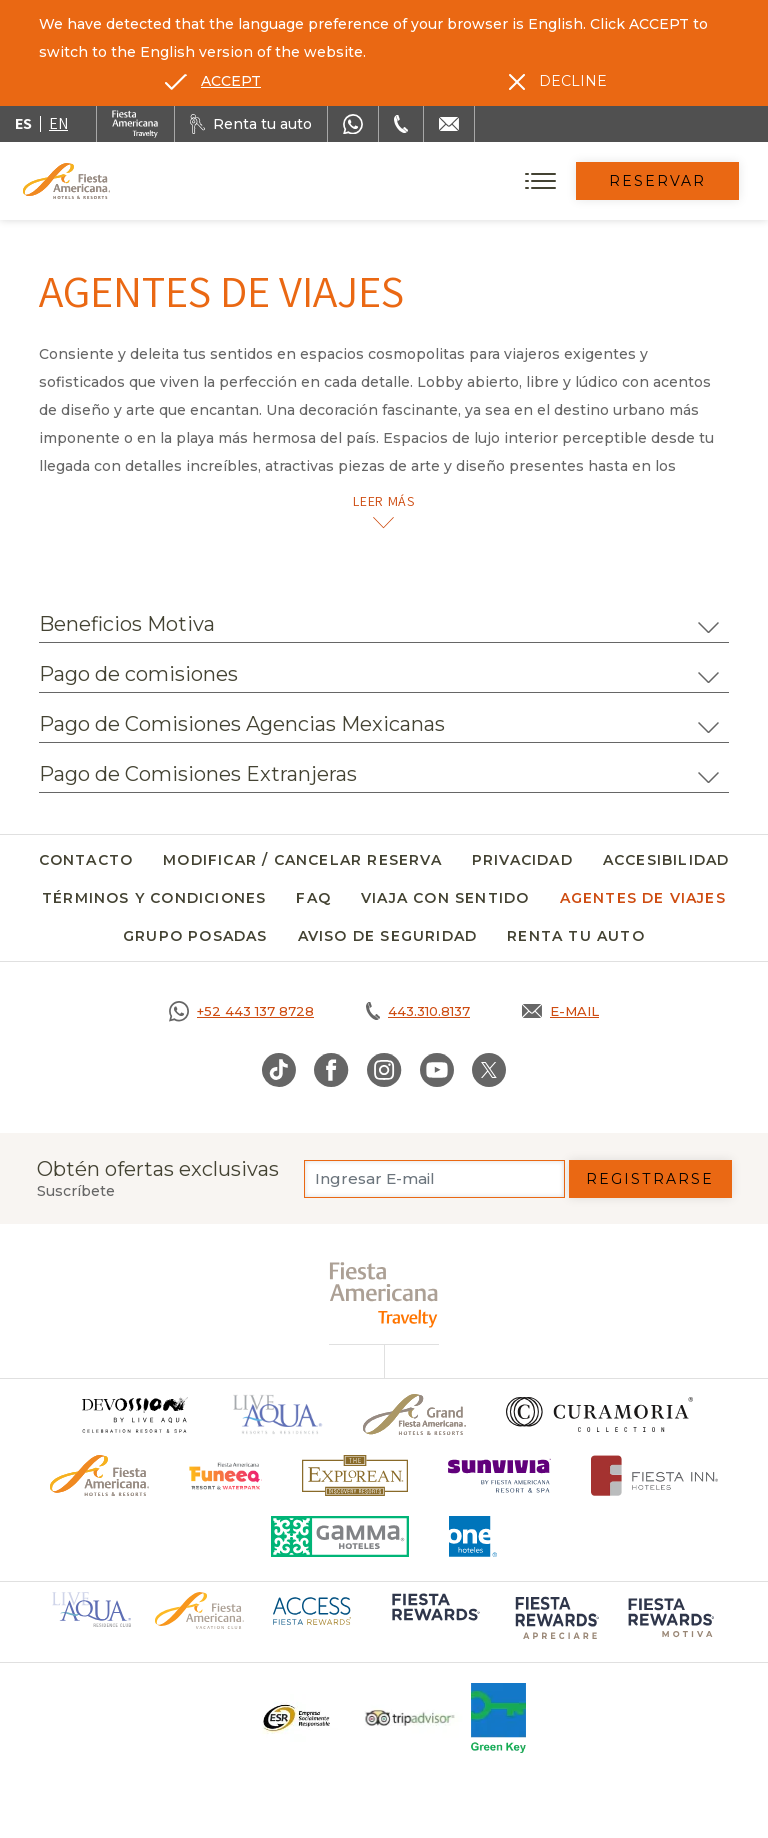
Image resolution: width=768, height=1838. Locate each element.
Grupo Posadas (195, 936)
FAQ (313, 898)
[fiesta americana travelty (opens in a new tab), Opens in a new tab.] (384, 1294)
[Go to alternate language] (213, 81)
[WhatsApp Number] (353, 124)
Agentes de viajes (643, 898)
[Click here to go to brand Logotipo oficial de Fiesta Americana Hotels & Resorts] (99, 1475)
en (58, 123)
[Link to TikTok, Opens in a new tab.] (279, 1070)
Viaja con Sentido (445, 898)
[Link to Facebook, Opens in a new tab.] (331, 1070)
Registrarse (650, 1179)
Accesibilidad (666, 860)
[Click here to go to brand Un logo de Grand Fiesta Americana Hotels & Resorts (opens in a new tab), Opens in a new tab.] (414, 1414)
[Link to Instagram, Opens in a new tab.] (384, 1070)
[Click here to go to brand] (134, 1414)
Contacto (86, 860)
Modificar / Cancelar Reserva (302, 860)
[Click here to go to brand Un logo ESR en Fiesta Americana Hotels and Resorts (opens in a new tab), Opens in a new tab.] (295, 1718)
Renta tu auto (576, 936)
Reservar (658, 181)
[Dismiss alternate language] (558, 81)
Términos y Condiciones (154, 898)
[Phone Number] (401, 124)
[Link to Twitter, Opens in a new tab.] (489, 1070)
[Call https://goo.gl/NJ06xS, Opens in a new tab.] (241, 1011)
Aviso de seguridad (388, 936)
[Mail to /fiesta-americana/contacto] (449, 124)
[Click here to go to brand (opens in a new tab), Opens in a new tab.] (225, 1475)
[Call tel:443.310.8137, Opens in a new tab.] (418, 1011)
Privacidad (522, 860)
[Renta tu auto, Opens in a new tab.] (251, 124)
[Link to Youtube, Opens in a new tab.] (437, 1070)
